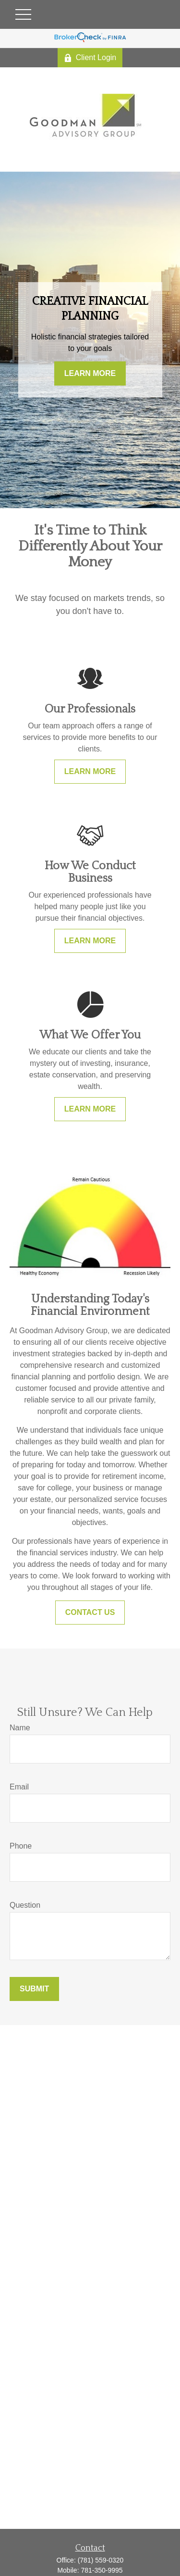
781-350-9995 (101, 2570)
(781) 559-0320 (101, 2560)
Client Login (90, 57)
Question (25, 1905)
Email (19, 1787)
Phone (21, 1846)
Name (20, 1728)
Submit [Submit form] (34, 1989)
